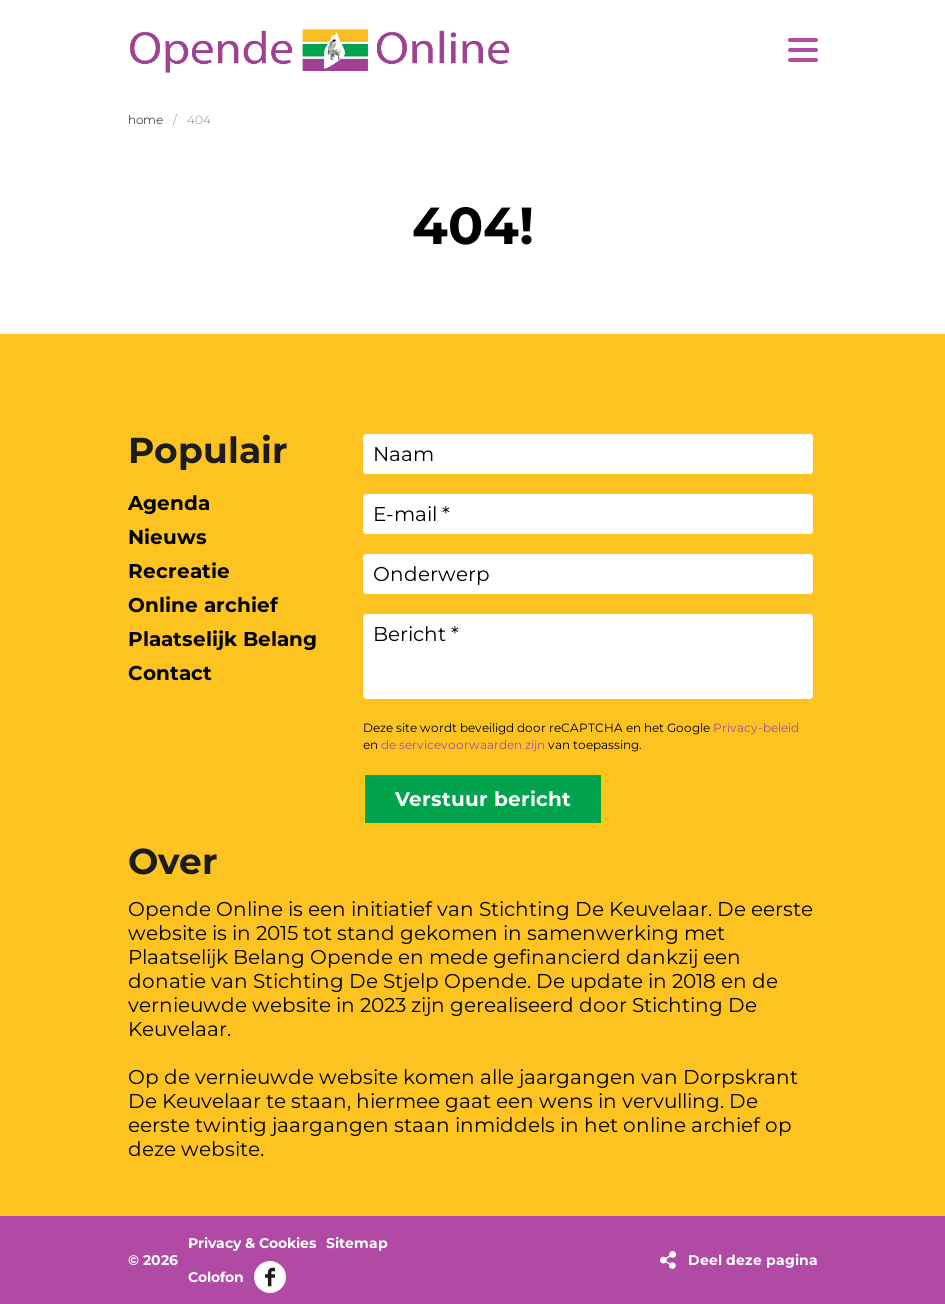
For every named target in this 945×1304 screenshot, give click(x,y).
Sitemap (357, 1243)
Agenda (169, 503)
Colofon (216, 1277)
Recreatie (179, 571)
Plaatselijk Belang (222, 639)
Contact (170, 673)
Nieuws (167, 537)
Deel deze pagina (753, 1260)
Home (145, 119)
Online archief (203, 605)
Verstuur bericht (483, 799)
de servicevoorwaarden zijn (463, 744)
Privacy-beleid (756, 727)
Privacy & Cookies (252, 1243)
